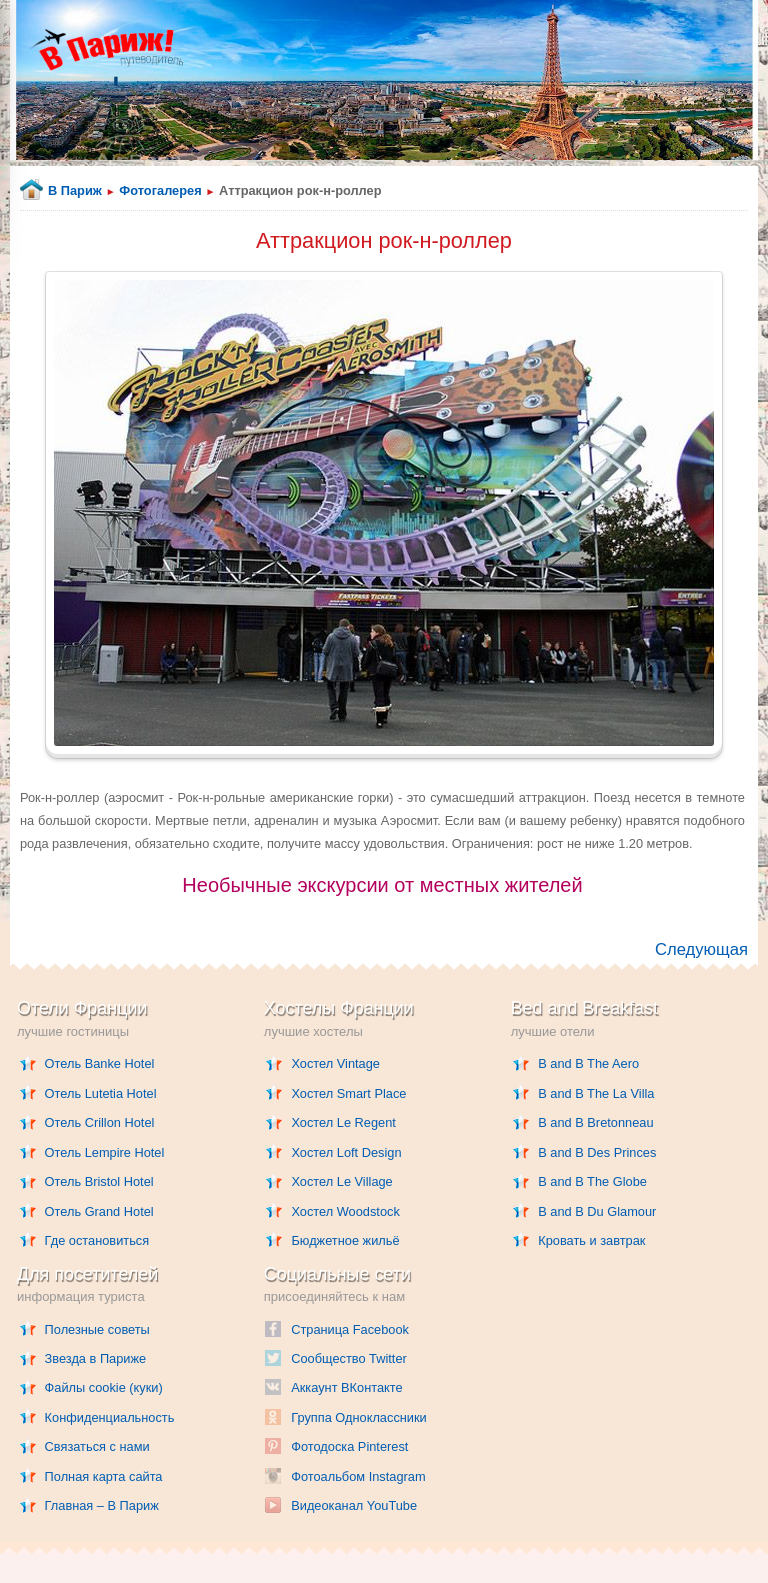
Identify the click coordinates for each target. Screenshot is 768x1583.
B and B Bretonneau (595, 1122)
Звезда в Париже (96, 1358)
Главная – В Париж (102, 1505)
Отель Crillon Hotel (100, 1122)
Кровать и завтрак (591, 1240)
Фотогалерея (160, 190)
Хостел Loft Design (346, 1152)
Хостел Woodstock (345, 1211)
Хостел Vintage (335, 1063)
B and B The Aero (588, 1063)
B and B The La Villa (596, 1093)
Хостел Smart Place (348, 1093)
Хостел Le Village (341, 1181)
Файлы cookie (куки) (104, 1387)
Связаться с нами (97, 1446)
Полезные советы (97, 1329)
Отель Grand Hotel (99, 1211)
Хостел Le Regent (343, 1122)
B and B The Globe (592, 1181)
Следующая (701, 949)
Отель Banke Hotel (100, 1063)
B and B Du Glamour (597, 1211)
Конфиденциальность (110, 1417)
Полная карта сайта (104, 1476)
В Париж (75, 190)
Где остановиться (97, 1240)
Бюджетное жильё (345, 1240)
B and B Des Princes (597, 1152)
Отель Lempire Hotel (105, 1152)
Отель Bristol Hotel (99, 1181)
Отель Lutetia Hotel (101, 1093)
